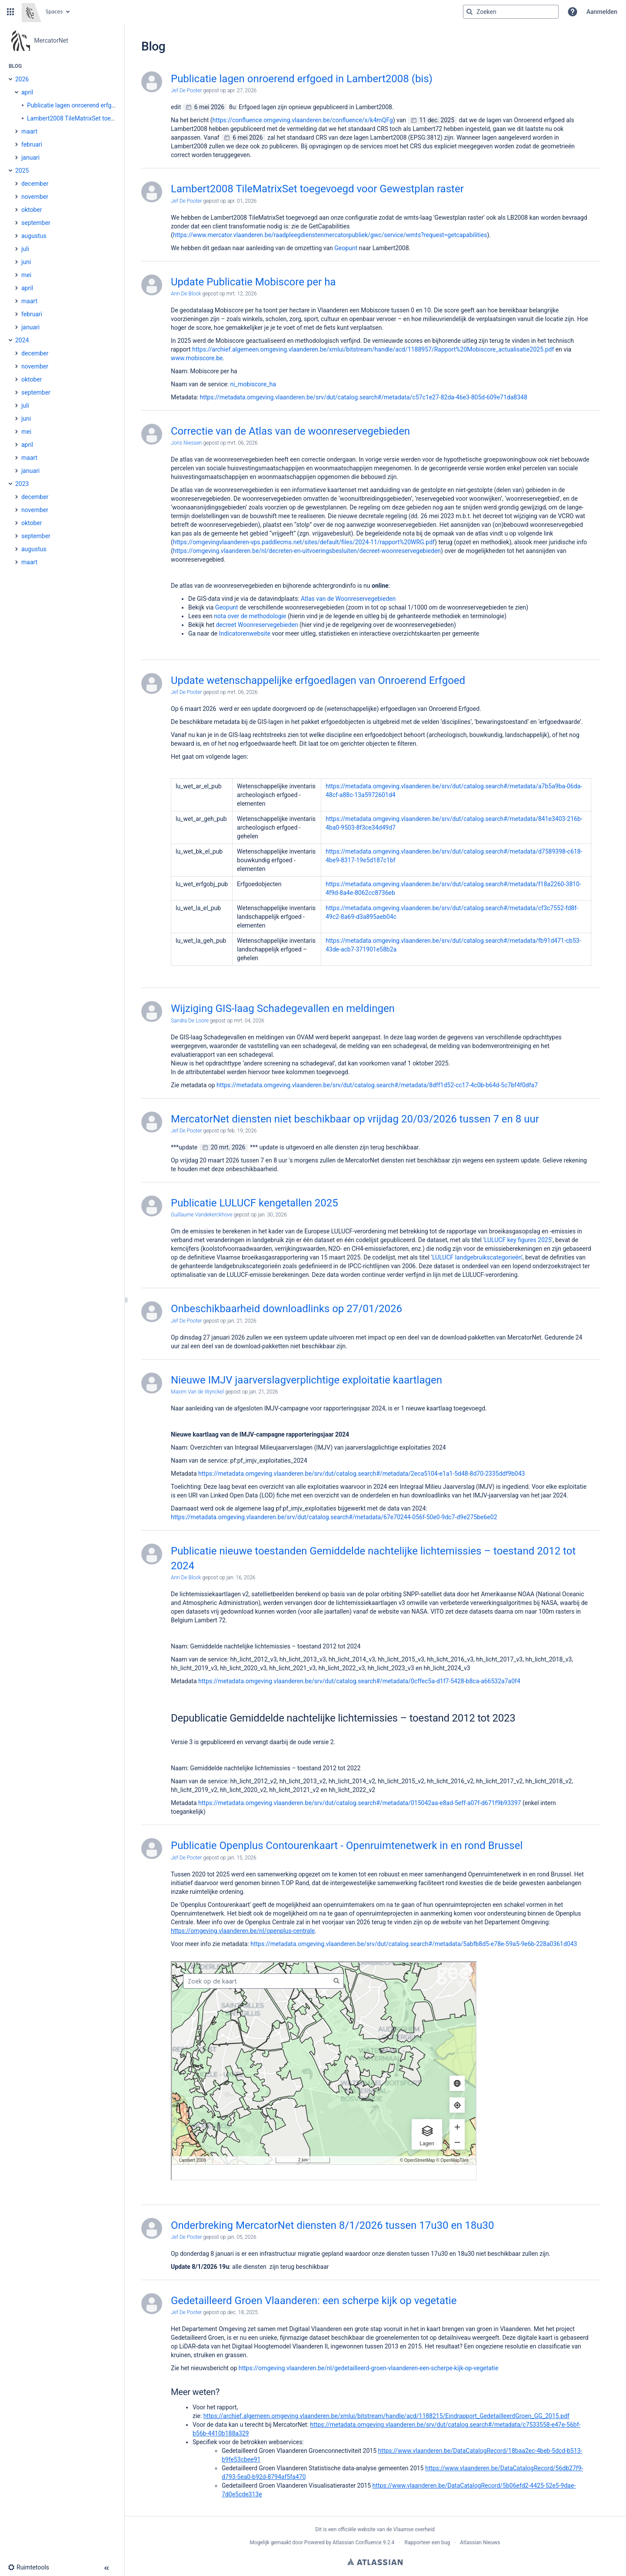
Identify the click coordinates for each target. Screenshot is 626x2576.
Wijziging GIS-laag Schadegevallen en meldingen (283, 1008)
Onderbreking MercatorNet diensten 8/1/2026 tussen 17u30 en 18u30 (332, 2225)
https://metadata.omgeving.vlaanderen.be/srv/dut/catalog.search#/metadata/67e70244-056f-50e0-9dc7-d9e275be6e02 (334, 1517)
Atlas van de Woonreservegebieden (348, 598)
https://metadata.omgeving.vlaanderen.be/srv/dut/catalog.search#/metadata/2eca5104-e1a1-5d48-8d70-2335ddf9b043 (361, 1473)
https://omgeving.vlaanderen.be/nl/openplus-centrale (243, 1930)
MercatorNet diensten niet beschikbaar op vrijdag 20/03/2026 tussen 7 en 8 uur (355, 1119)
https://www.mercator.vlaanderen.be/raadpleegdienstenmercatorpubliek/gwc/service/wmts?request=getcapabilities (330, 234)
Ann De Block (186, 294)
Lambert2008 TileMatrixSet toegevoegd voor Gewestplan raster (317, 189)
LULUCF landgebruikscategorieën (477, 1257)
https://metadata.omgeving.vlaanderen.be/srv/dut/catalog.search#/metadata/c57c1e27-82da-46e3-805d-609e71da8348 (363, 397)
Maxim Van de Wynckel (197, 1392)
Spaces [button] (54, 11)
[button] (10, 11)
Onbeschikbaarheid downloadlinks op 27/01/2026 (286, 1309)
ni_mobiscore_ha (253, 384)
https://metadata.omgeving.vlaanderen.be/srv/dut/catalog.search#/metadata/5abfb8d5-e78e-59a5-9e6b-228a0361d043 (413, 1943)
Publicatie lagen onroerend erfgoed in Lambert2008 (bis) (302, 79)
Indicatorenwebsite (244, 633)
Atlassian (375, 2561)
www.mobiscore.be (197, 358)
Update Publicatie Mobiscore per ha (253, 282)
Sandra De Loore (190, 1021)
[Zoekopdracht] (511, 12)
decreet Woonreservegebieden (257, 624)
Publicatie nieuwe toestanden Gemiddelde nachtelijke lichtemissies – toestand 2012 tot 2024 (373, 1558)
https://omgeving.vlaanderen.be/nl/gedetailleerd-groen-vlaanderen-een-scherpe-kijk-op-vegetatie (369, 2368)
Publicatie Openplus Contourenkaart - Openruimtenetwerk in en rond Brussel (347, 1845)
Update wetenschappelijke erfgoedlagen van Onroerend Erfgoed (318, 680)
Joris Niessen (186, 443)
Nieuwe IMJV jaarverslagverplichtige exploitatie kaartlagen (306, 1380)
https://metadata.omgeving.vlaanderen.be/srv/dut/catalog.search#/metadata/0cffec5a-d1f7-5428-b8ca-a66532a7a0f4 (359, 1681)
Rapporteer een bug (427, 2542)
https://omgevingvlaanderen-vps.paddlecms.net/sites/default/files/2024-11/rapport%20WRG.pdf (304, 542)
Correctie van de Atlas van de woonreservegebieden (290, 431)
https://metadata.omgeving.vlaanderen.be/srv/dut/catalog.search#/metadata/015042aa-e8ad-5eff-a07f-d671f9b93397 (359, 1802)
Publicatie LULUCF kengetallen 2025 (254, 1203)
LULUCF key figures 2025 (518, 1239)
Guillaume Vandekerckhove (202, 1215)
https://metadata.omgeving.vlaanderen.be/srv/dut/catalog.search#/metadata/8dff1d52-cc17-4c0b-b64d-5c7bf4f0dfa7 (377, 1085)
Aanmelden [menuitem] (601, 11)
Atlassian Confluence (357, 2542)
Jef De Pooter (186, 90)
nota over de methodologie (251, 616)
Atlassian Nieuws (480, 2542)
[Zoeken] (469, 11)
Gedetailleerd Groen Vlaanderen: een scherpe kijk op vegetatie (313, 2301)
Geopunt (345, 248)
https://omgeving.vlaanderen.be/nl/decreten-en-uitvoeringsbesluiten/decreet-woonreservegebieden (307, 550)
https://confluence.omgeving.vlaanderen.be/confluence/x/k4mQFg (303, 120)
